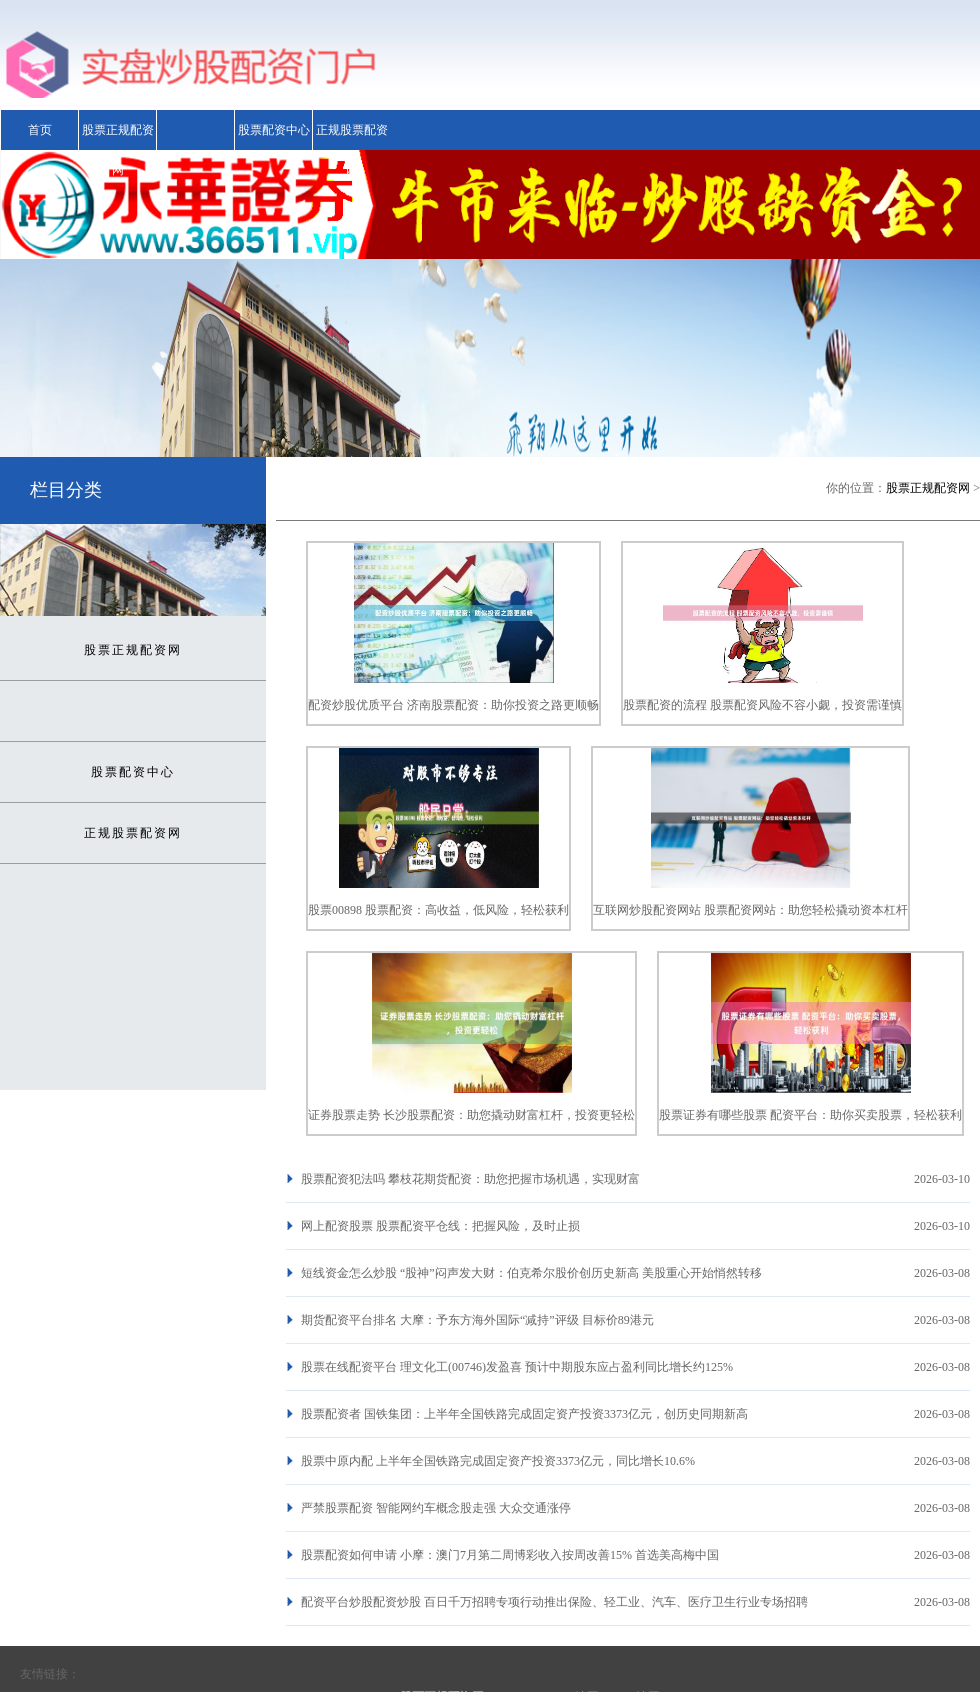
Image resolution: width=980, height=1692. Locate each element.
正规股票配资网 (352, 150)
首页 (40, 130)
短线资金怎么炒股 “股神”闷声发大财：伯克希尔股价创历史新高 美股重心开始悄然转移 (531, 1273)
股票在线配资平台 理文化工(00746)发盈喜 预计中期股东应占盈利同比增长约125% (517, 1367)
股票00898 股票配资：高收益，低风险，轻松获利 (438, 910)
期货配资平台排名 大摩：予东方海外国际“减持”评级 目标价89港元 (477, 1320)
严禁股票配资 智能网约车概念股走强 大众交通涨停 (436, 1508)
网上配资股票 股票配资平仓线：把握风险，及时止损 (440, 1226)
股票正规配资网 (118, 150)
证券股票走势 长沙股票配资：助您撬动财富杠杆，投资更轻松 (471, 1115)
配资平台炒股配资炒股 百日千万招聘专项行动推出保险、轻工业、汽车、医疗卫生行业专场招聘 (554, 1602)
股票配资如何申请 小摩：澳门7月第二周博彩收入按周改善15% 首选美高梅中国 (510, 1555)
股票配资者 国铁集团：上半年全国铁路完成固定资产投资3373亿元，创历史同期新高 (524, 1414)
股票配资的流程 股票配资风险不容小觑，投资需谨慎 (762, 705)
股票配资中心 (274, 130)
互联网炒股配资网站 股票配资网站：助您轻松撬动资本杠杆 (750, 910)
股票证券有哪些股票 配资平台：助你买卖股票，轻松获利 (810, 1115)
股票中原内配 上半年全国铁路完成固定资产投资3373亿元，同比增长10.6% (498, 1461)
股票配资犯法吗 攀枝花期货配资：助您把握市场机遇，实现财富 (470, 1179)
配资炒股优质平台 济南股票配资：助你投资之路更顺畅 (453, 705)
